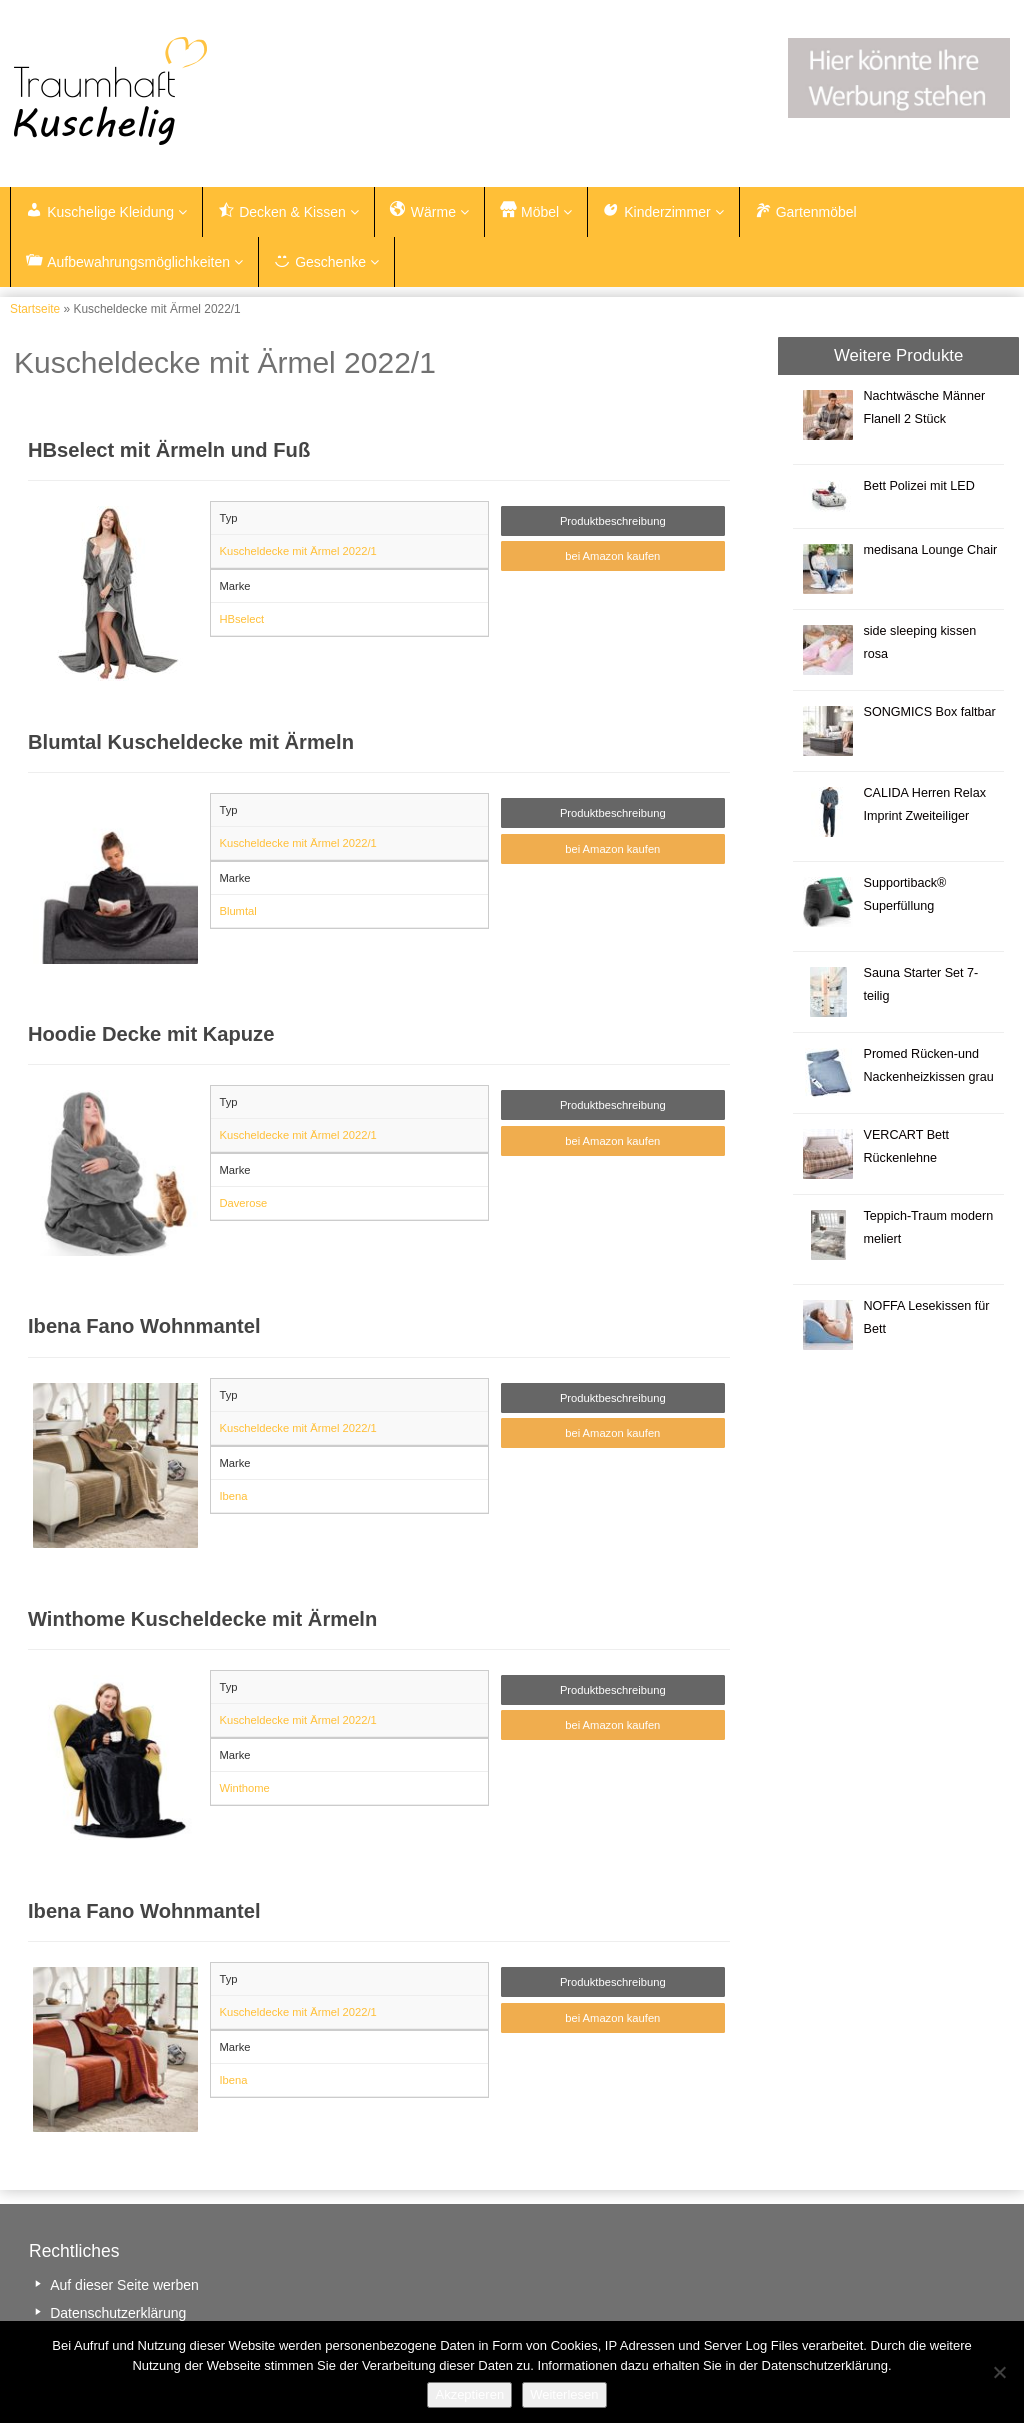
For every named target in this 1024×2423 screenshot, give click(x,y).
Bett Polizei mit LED (918, 487)
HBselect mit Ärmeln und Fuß (169, 451)
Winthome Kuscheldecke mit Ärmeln (202, 1620)
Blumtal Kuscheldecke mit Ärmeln (191, 743)
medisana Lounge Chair (930, 551)
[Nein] (999, 2372)
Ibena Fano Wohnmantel (144, 1328)
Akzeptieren (469, 2394)
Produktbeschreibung (613, 522)
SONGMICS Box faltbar (929, 713)
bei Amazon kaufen (612, 558)
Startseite (35, 310)
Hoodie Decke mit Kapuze (151, 1035)
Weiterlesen (564, 2394)
